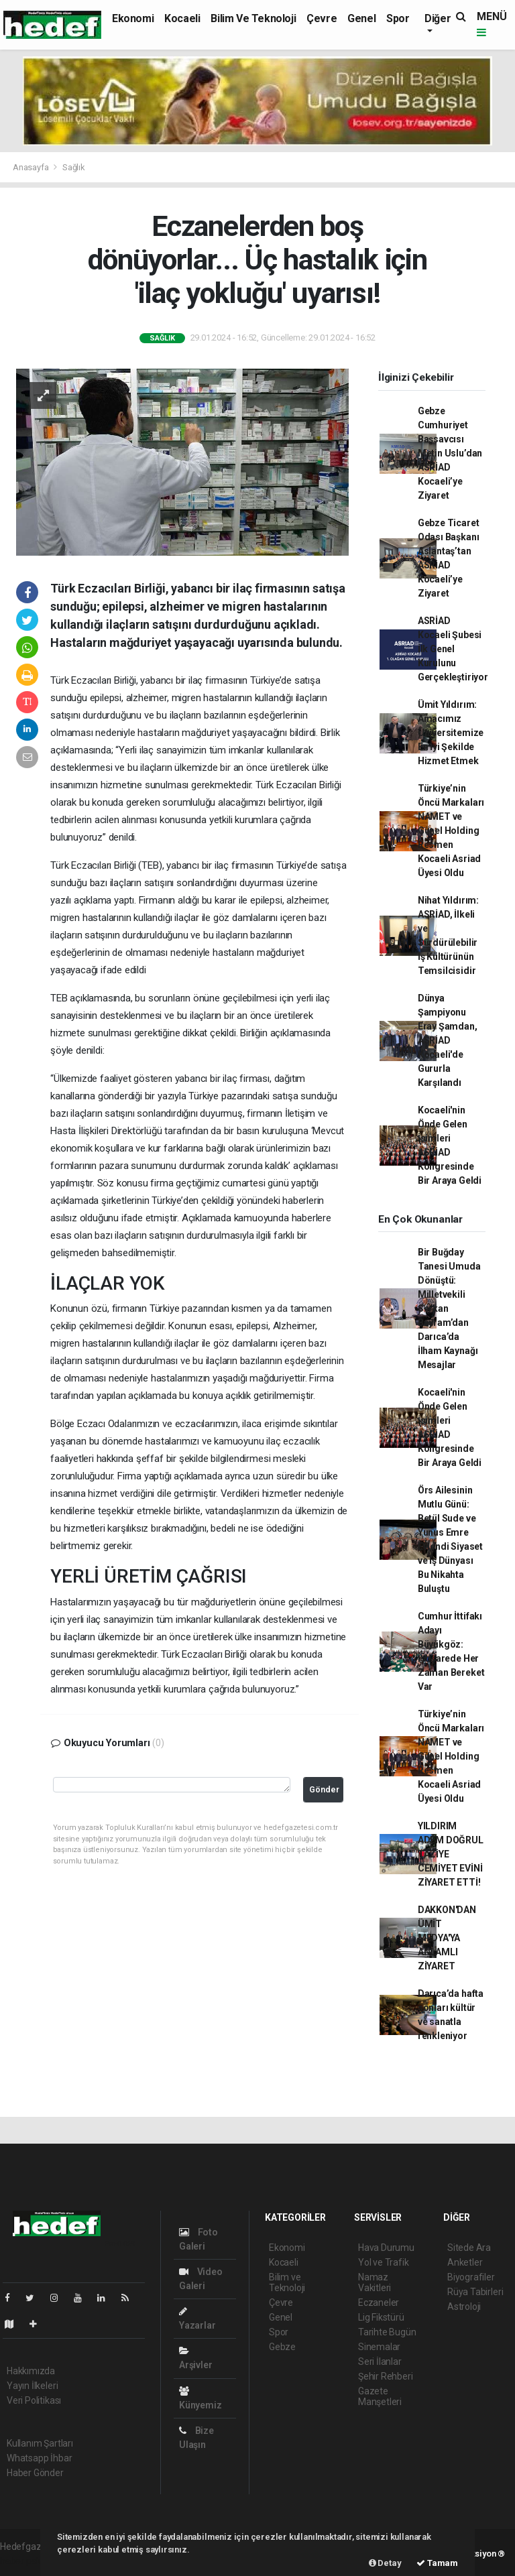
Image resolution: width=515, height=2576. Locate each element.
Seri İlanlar (380, 2361)
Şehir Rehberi (385, 2376)
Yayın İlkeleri (32, 2385)
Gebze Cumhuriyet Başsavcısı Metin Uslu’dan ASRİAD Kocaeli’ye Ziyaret (450, 453)
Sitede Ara (469, 2247)
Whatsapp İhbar (39, 2458)
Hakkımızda (31, 2371)
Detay (385, 2563)
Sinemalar (379, 2346)
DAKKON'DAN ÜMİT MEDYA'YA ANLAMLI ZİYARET (447, 1937)
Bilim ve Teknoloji (253, 18)
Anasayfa (31, 167)
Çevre (321, 18)
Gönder (324, 1789)
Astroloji (464, 2306)
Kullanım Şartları (40, 2443)
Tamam (437, 2563)
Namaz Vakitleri (374, 2282)
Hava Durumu (386, 2247)
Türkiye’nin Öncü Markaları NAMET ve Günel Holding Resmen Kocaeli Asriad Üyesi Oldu (451, 830)
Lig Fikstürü (381, 2317)
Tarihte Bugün (387, 2332)
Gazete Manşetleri (380, 2396)
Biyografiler (471, 2277)
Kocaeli (182, 18)
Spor (397, 18)
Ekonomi (133, 18)
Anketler (464, 2262)
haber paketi (26, 2560)
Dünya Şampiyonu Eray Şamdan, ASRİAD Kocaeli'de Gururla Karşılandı (447, 1040)
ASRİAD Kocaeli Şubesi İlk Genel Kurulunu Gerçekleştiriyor (453, 648)
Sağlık (73, 167)
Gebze (282, 2346)
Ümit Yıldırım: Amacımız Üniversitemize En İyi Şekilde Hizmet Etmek (450, 732)
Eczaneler (378, 2302)
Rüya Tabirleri (475, 2291)
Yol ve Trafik (383, 2262)
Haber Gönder (35, 2472)
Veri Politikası (34, 2400)
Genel (361, 18)
